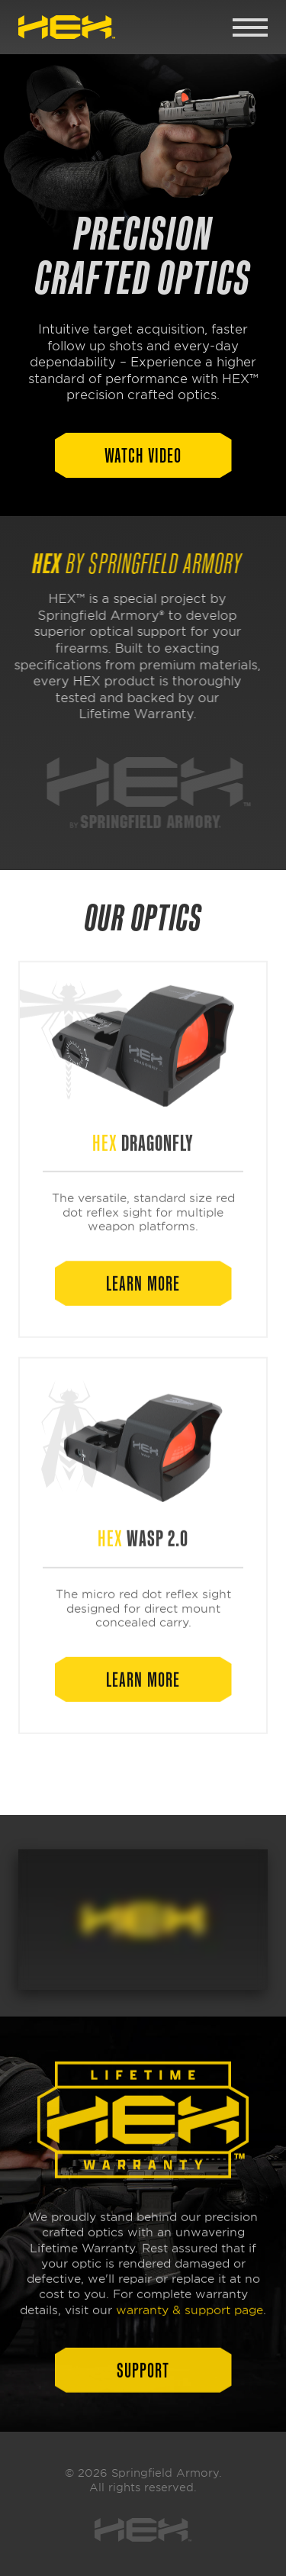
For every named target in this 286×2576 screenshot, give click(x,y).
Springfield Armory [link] (165, 2472)
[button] (143, 455)
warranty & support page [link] (189, 2316)
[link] (66, 27)
